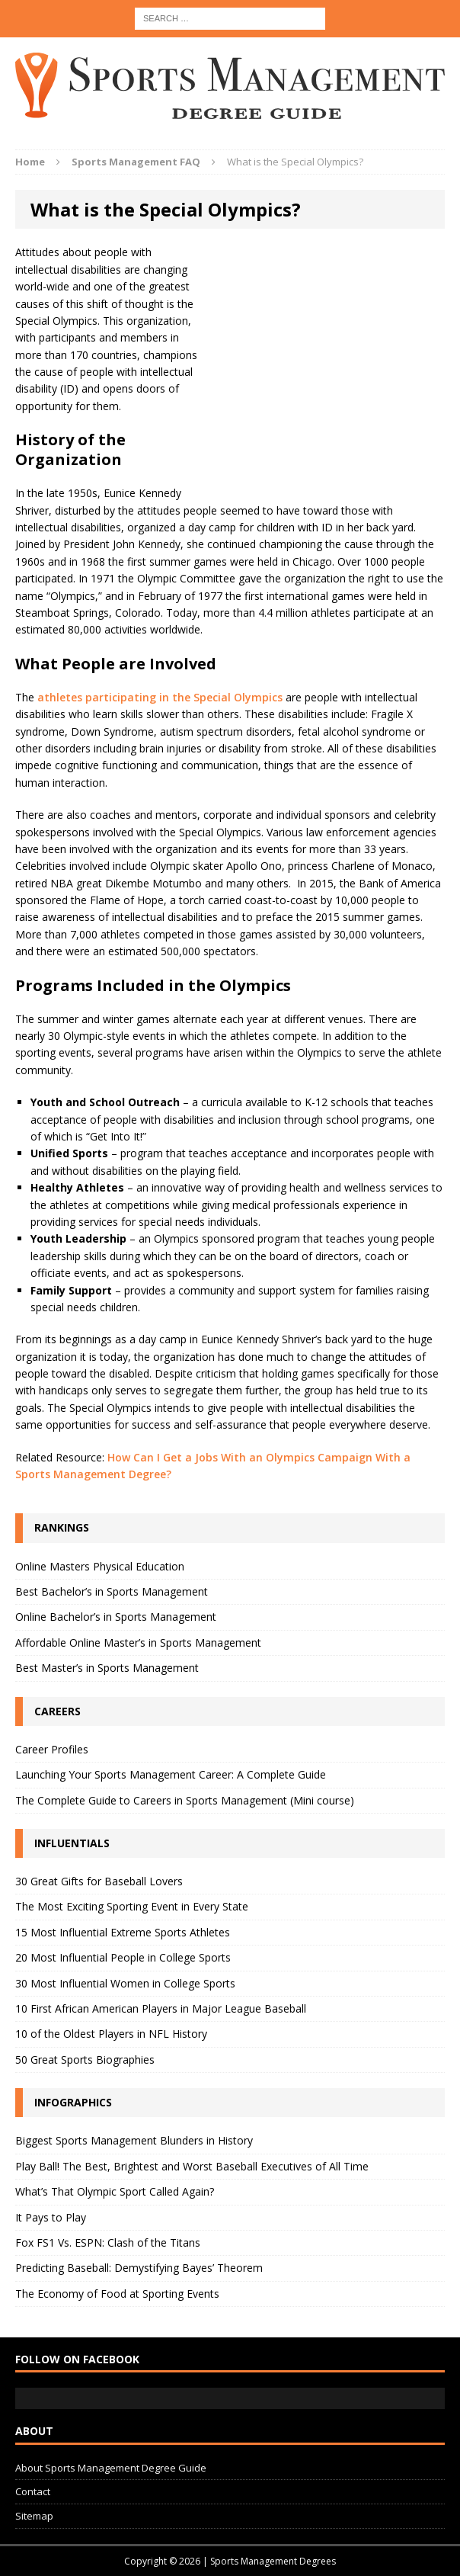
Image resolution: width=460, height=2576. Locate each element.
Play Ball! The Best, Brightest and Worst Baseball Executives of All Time (192, 2166)
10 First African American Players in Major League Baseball (160, 2008)
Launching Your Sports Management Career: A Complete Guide (170, 1774)
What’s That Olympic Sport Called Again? (114, 2191)
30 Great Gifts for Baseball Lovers (99, 1881)
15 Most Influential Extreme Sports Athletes (122, 1932)
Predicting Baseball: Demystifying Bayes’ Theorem (139, 2267)
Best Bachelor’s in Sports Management (111, 1591)
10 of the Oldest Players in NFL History (111, 2033)
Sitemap (34, 2516)
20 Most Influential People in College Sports (123, 1957)
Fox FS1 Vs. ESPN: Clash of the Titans (107, 2242)
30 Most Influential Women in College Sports (125, 1983)
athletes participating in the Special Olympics (161, 697)
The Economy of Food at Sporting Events (117, 2293)
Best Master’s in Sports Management (107, 1667)
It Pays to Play (50, 2217)
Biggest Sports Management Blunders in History (134, 2140)
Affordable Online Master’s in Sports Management (138, 1642)
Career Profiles (51, 1749)
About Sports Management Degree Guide (110, 2468)
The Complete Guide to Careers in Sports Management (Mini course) (184, 1800)
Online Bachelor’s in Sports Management (115, 1616)
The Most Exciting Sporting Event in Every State (131, 1906)
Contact (32, 2491)
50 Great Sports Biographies (85, 2059)
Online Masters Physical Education (99, 1566)
